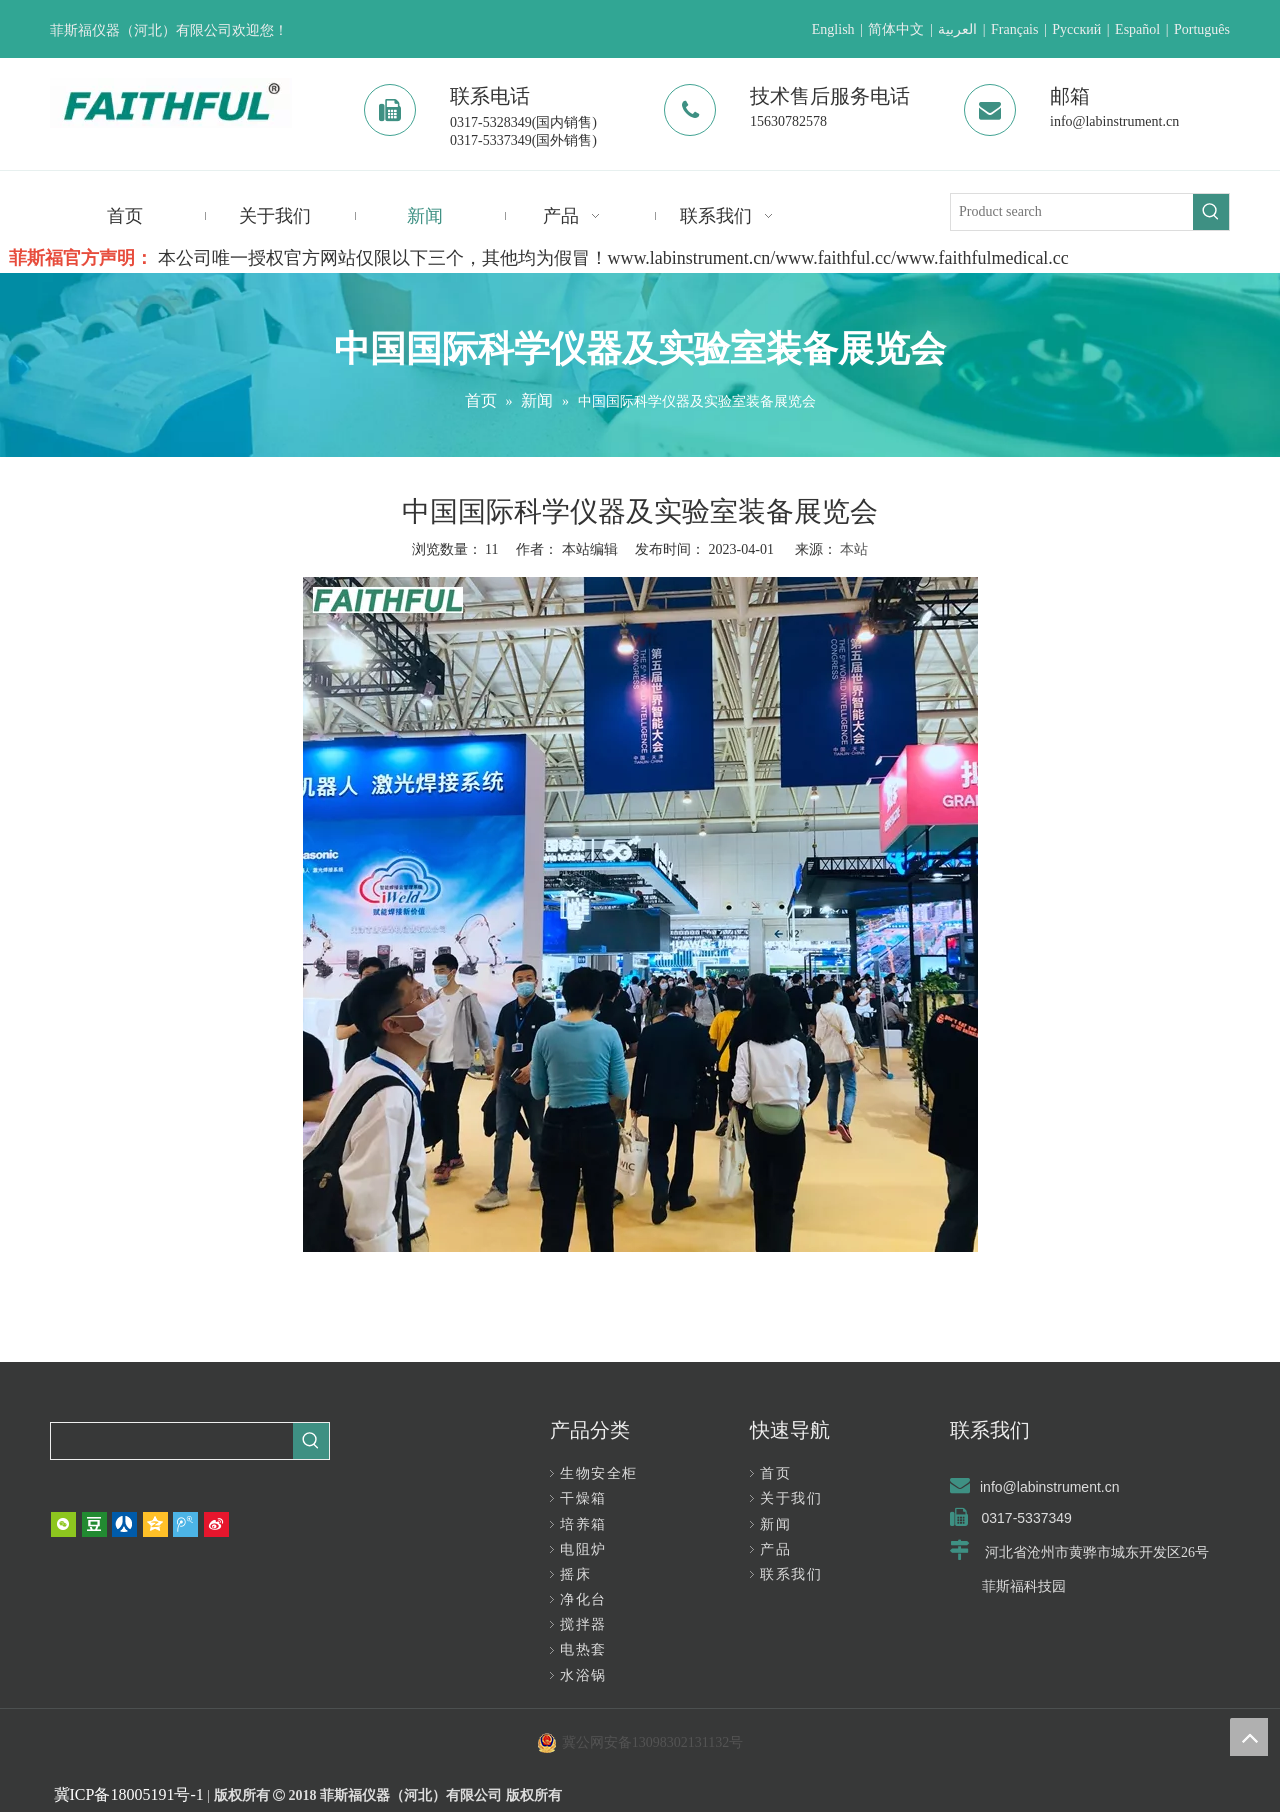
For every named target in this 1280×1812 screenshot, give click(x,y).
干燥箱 (583, 1498)
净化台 (583, 1599)
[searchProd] (172, 1441)
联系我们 (791, 1574)
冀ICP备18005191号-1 (129, 1794)
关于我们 (791, 1498)
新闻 (775, 1524)
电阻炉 (583, 1549)
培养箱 (583, 1524)
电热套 (583, 1649)
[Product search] (1072, 212)
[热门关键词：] (1211, 212)
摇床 (575, 1574)
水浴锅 (583, 1675)
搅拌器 (583, 1624)
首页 (775, 1473)
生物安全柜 (599, 1473)
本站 (854, 549)
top (1249, 1737)
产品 (775, 1549)
